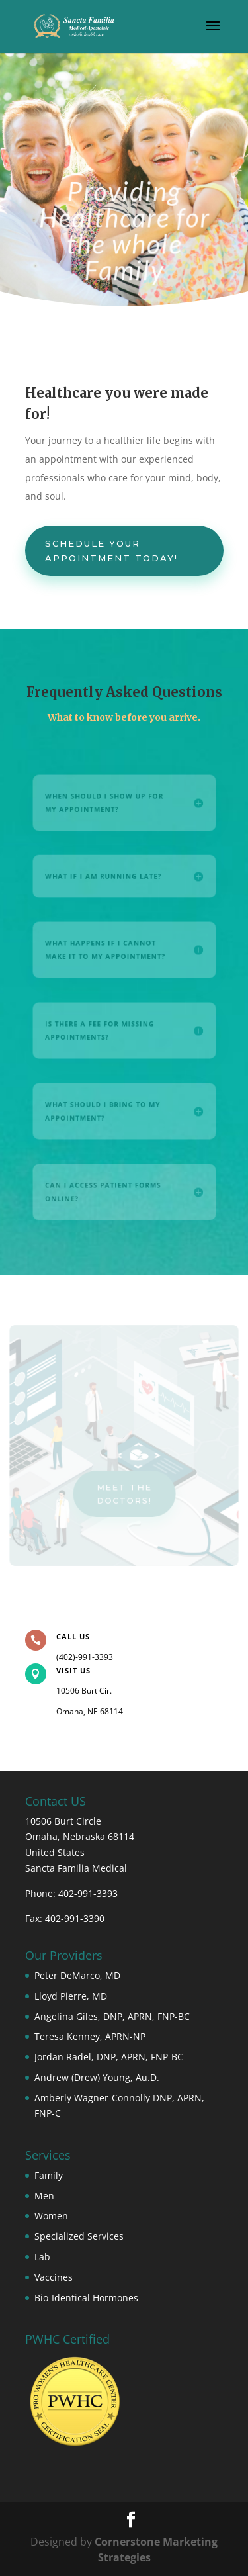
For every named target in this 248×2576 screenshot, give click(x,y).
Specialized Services (79, 2236)
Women (51, 2215)
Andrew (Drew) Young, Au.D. (96, 2077)
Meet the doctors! (124, 1492)
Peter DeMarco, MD (77, 1975)
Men (44, 2195)
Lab (42, 2256)
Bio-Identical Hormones (86, 2297)
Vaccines (53, 2277)
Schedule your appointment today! (111, 550)
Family (48, 2175)
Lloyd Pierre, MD (70, 1996)
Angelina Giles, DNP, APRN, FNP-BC (112, 2016)
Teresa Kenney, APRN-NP (89, 2036)
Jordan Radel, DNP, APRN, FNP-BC (108, 2056)
